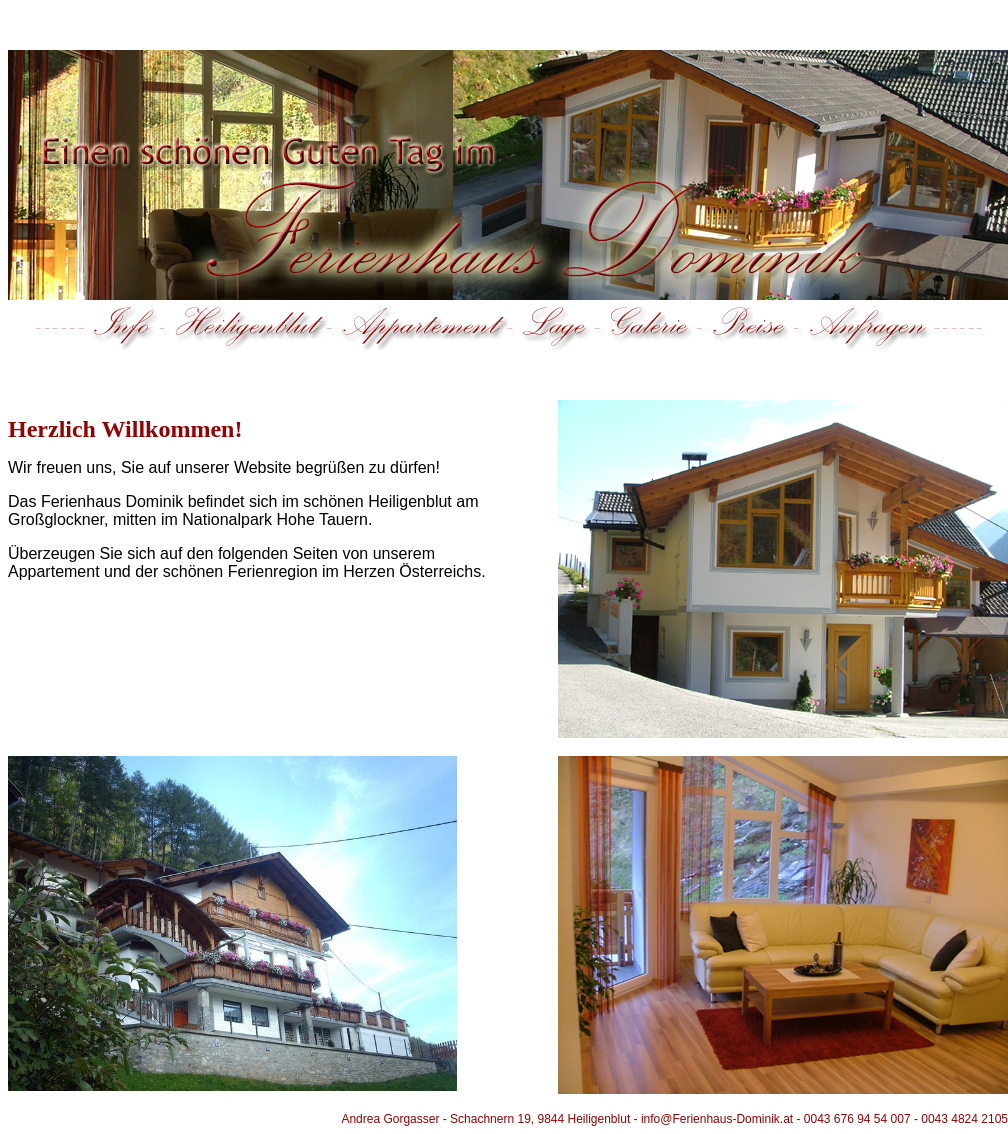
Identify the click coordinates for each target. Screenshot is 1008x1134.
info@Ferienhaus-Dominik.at (717, 1119)
